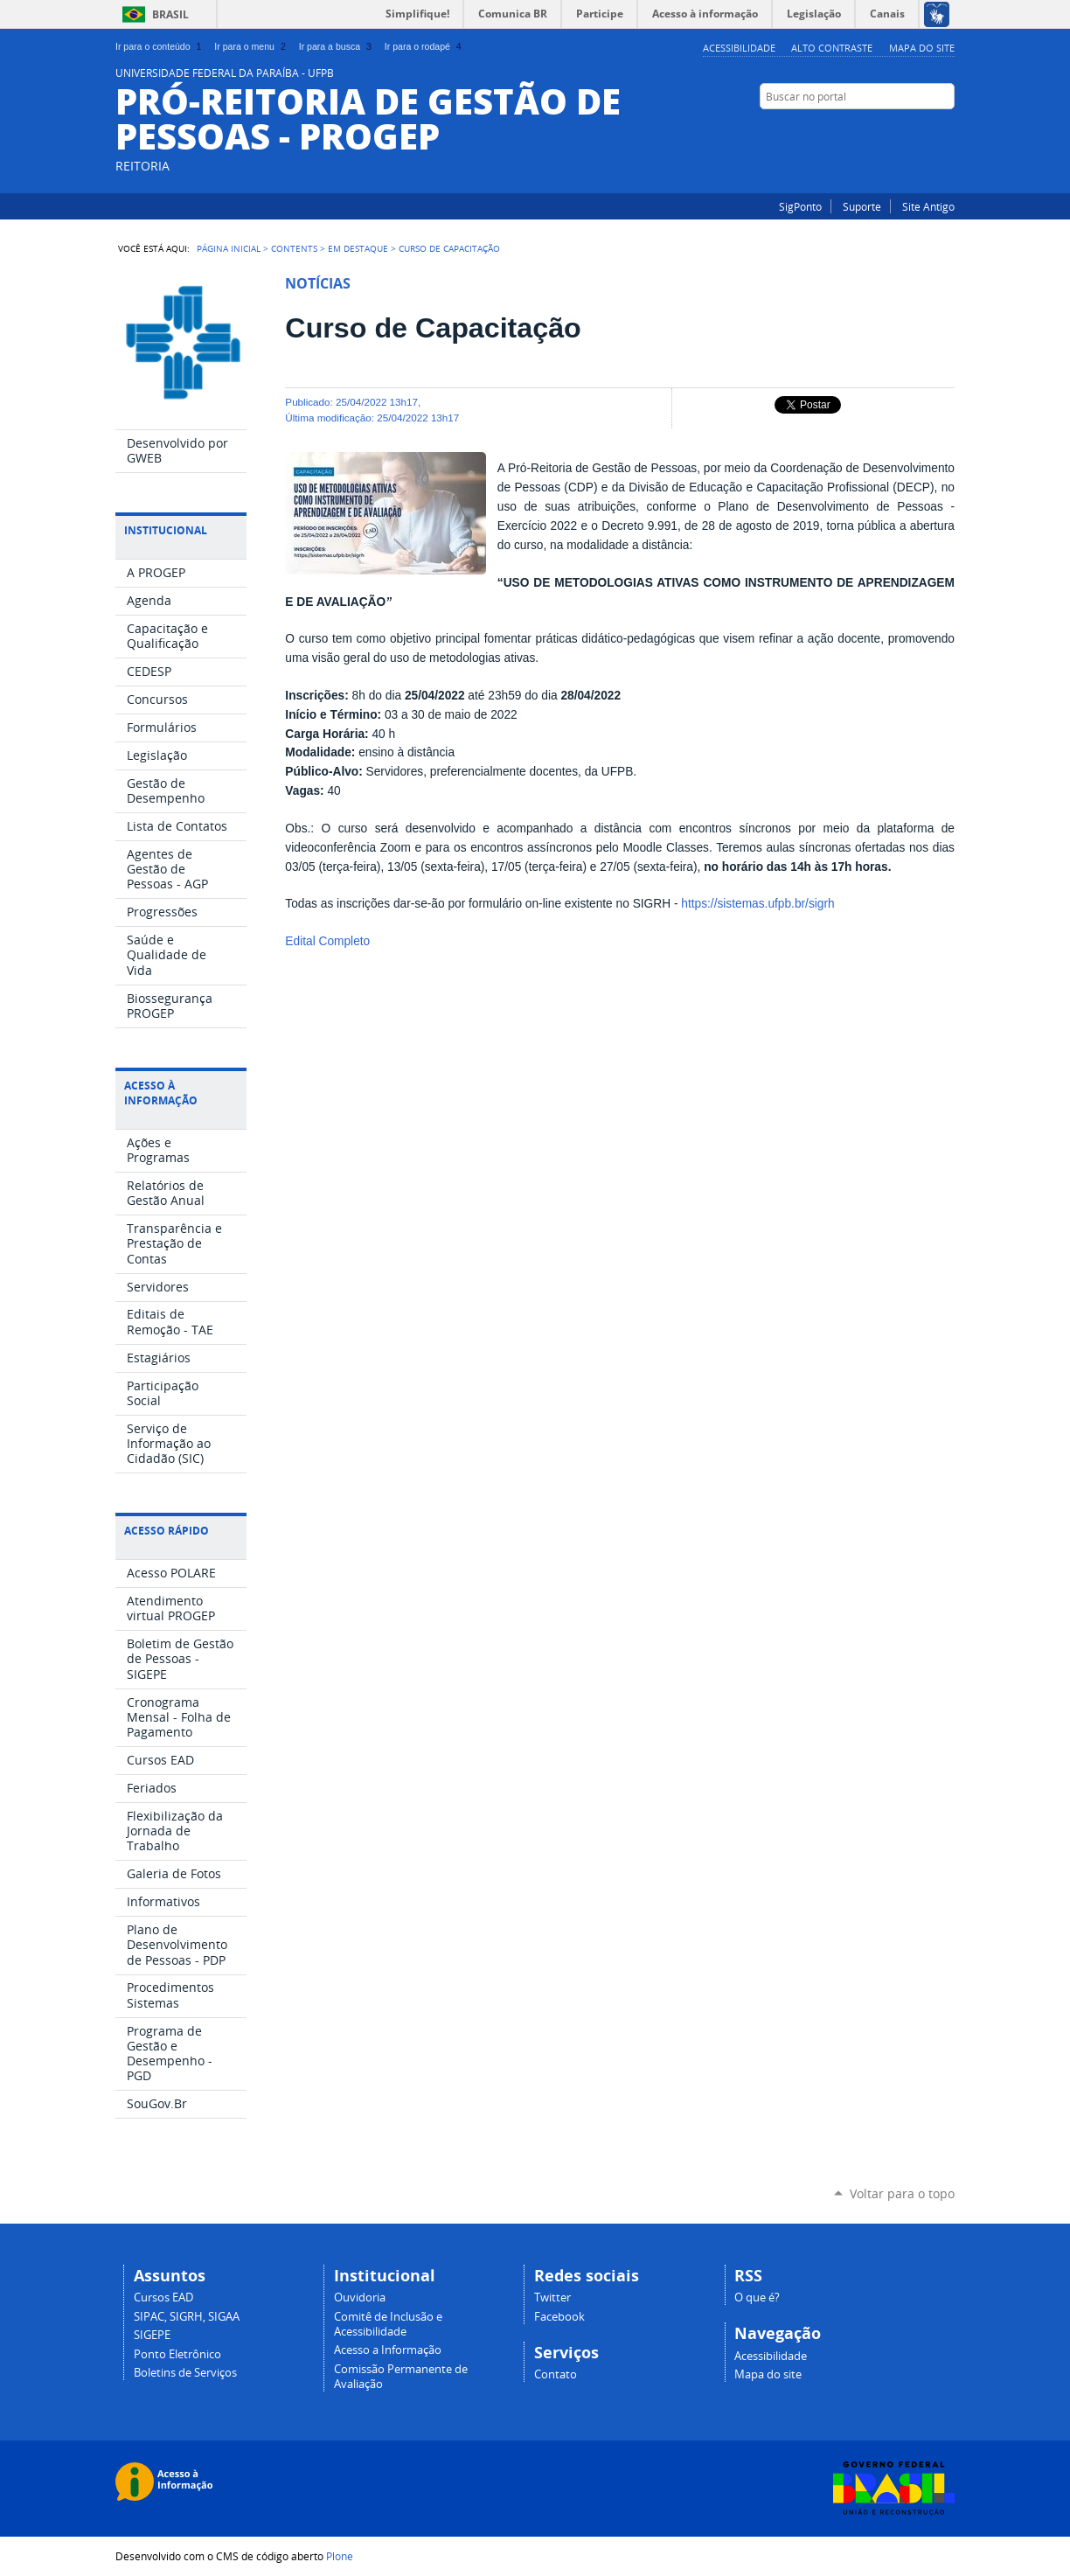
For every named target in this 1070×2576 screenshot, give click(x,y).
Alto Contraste (831, 47)
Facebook (946, 130)
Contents (294, 248)
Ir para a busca (337, 46)
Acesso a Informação (387, 2350)
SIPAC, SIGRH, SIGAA (187, 2316)
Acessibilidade (739, 47)
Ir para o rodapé (425, 46)
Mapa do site (922, 47)
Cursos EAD (163, 2297)
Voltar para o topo (902, 2193)
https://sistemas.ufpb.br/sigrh (757, 903)
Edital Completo (327, 941)
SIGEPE (152, 2335)
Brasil (170, 14)
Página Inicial (229, 248)
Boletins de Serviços (185, 2372)
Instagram (924, 130)
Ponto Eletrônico (177, 2354)
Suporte (862, 206)
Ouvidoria (360, 2297)
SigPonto (800, 206)
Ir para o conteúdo (160, 46)
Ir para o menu (251, 46)
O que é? (757, 2297)
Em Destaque (358, 248)
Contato (555, 2374)
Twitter (552, 2297)
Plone (339, 2556)
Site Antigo (928, 206)
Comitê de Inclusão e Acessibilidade (388, 2324)
